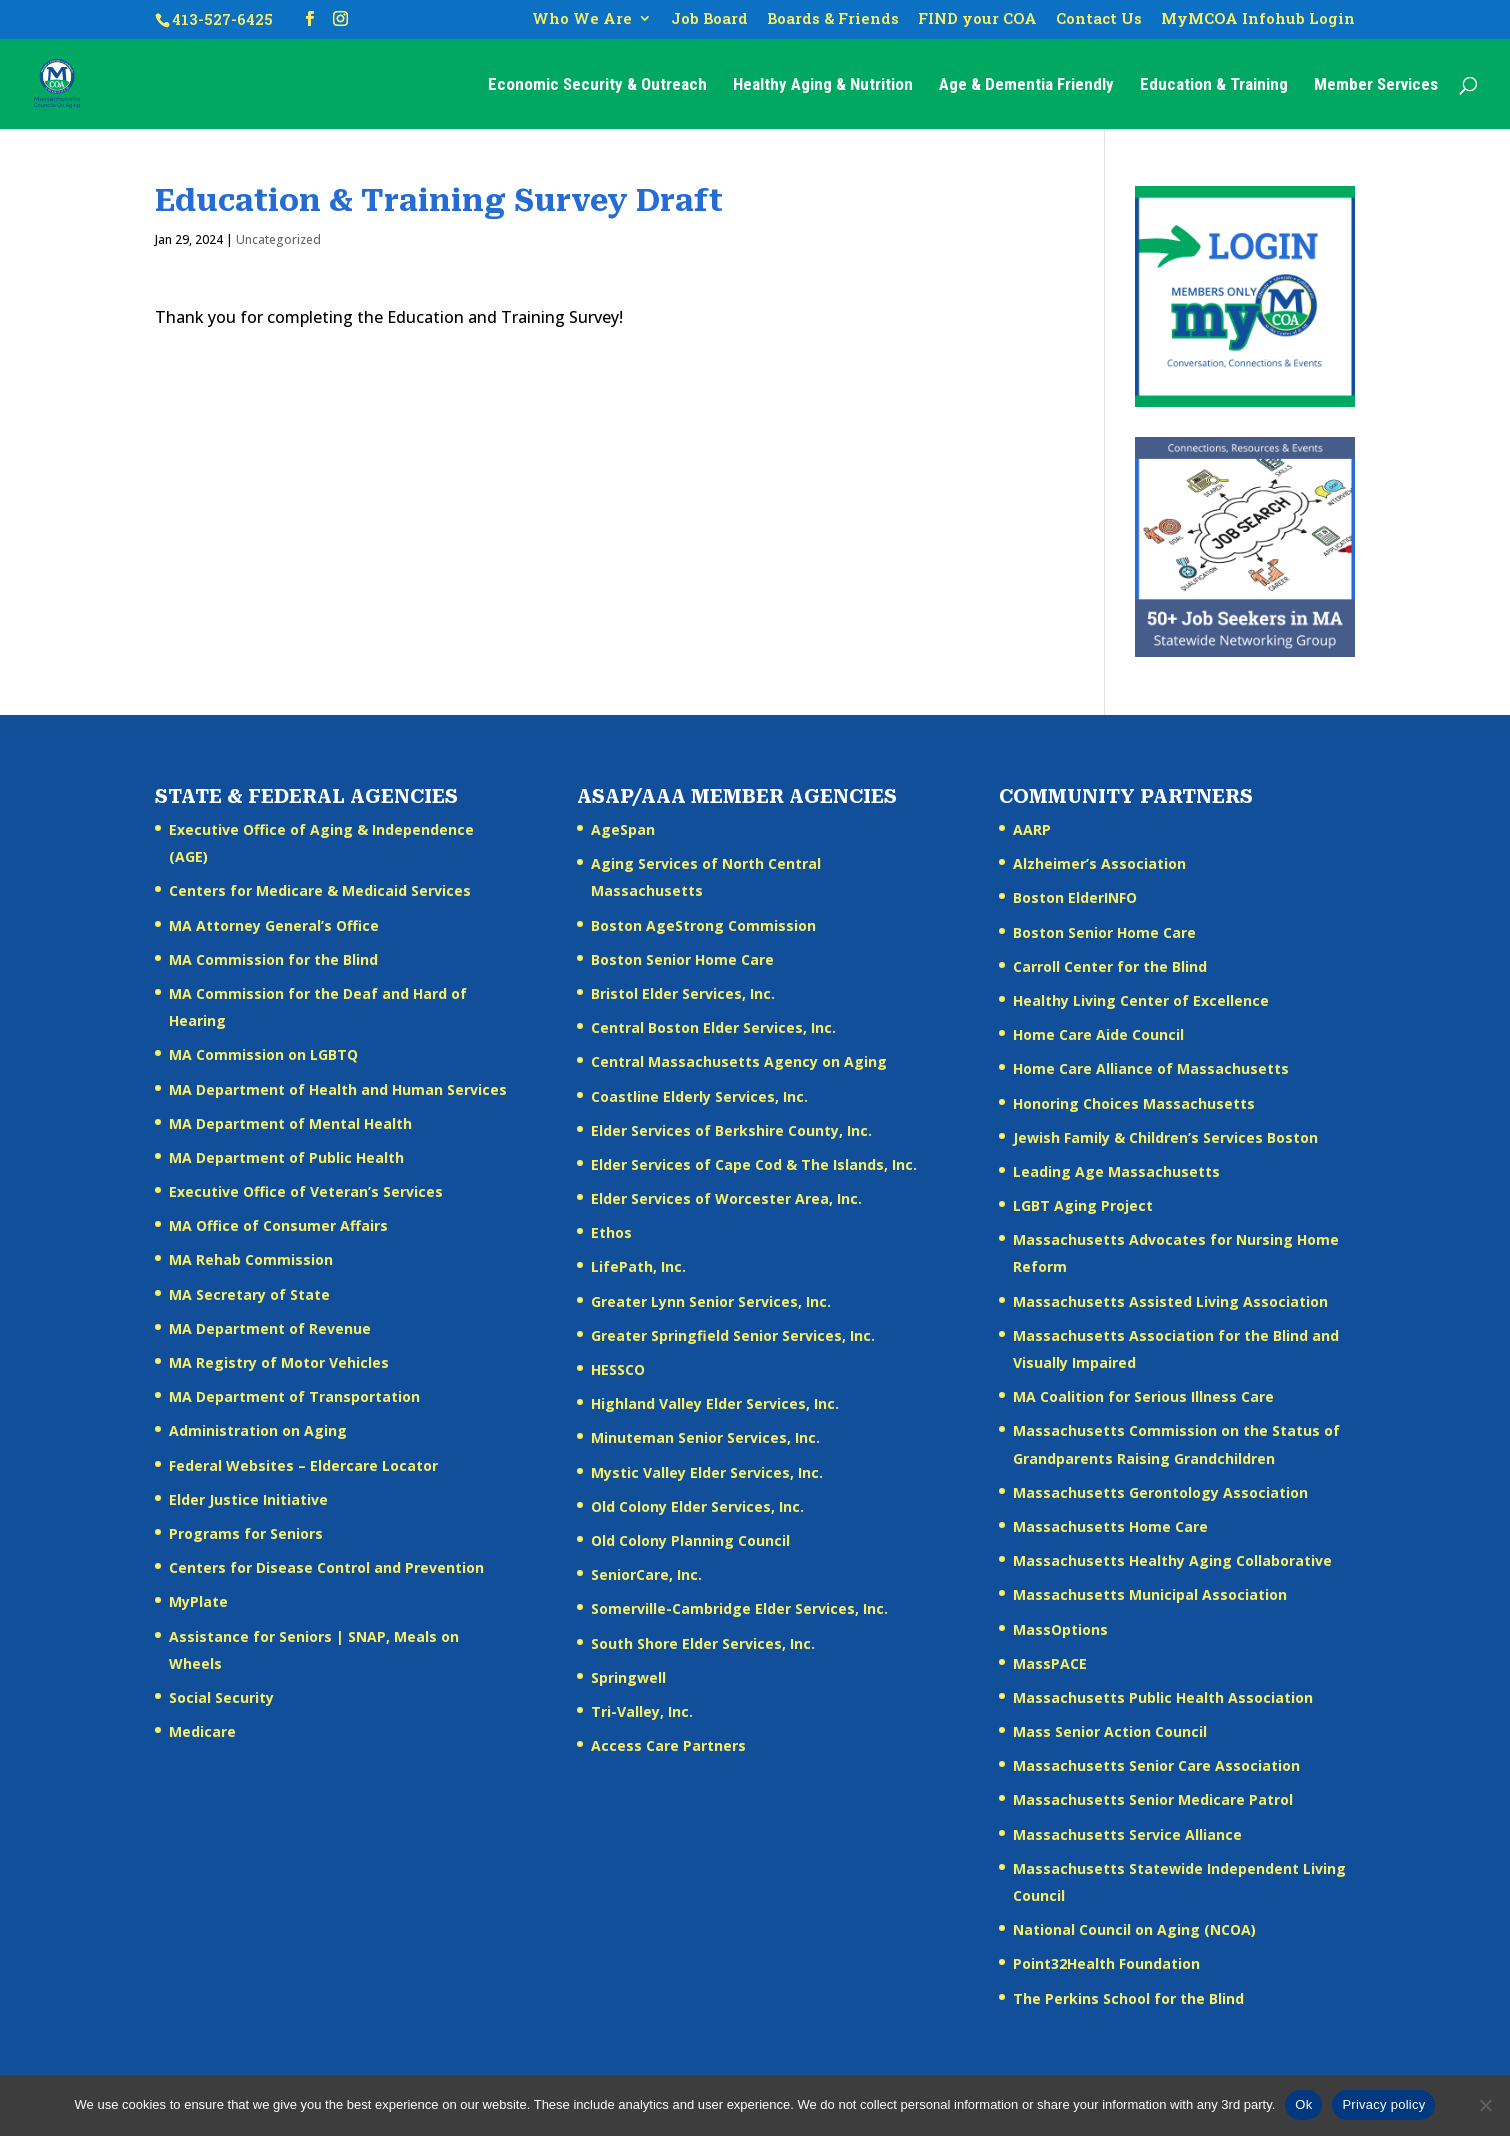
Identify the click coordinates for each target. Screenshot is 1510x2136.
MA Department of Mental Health (290, 1123)
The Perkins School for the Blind (1128, 1998)
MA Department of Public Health (286, 1157)
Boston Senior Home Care (682, 959)
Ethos (611, 1232)
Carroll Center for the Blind (1110, 966)
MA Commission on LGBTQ (263, 1054)
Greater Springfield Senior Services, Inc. (733, 1335)
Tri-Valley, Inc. (642, 1711)
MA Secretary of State (249, 1294)
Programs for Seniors (246, 1533)
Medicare (202, 1731)
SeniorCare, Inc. (646, 1574)
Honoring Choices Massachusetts (1134, 1103)
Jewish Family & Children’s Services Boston (1165, 1137)
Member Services (1376, 85)
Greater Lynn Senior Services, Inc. (711, 1301)
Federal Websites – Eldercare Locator (303, 1465)
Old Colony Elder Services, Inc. (697, 1506)
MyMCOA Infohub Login (1258, 19)
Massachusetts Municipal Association (1150, 1594)
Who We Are (582, 19)
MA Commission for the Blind (273, 959)
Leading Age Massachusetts (1116, 1171)
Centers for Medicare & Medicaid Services (320, 890)
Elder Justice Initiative (248, 1499)
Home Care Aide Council (1098, 1034)
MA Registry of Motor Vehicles (279, 1362)
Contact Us (1099, 19)
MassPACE (1050, 1663)
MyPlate (198, 1601)
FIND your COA (977, 19)
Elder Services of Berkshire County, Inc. (731, 1130)
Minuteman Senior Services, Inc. (705, 1437)
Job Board (709, 19)
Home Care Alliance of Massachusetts (1151, 1068)
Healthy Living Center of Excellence (1141, 1000)
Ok (1303, 2104)
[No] (1485, 2105)
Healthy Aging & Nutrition (823, 85)
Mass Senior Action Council (1110, 1731)
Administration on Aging (258, 1430)
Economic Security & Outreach (597, 85)
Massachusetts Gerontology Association (1160, 1492)
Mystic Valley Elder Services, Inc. (707, 1472)
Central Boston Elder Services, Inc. (713, 1027)
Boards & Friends (833, 19)
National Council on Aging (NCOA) (1134, 1929)
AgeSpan (623, 829)
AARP (1032, 829)
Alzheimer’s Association (1099, 863)
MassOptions (1060, 1629)
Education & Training (1214, 85)
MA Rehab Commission (251, 1259)
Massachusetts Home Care (1110, 1526)
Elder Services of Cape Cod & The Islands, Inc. (754, 1164)
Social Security (221, 1697)
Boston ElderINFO (1075, 897)
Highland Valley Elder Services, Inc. (715, 1403)
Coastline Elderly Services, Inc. (699, 1096)
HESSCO (618, 1369)
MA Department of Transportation (294, 1396)
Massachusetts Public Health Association (1163, 1697)
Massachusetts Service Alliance (1127, 1834)
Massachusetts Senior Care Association (1156, 1765)
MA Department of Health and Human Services (338, 1089)
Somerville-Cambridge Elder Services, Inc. (739, 1608)
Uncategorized (278, 239)
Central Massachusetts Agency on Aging (739, 1061)
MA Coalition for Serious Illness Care (1143, 1396)
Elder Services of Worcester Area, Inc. (726, 1198)
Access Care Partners (668, 1745)
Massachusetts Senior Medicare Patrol (1153, 1799)
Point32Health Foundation (1106, 1963)
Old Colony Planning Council (690, 1540)
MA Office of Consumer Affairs (278, 1225)
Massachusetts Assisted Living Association (1170, 1301)
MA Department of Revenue (270, 1328)
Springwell (628, 1677)
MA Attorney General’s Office (274, 925)
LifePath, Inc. (638, 1266)
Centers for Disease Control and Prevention (326, 1567)
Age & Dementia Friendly (1026, 85)
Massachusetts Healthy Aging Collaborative (1172, 1560)
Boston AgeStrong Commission (703, 925)
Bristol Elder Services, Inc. (683, 993)
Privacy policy (1383, 2104)
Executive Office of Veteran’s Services (306, 1191)
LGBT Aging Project (1083, 1205)
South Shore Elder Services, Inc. (703, 1643)
